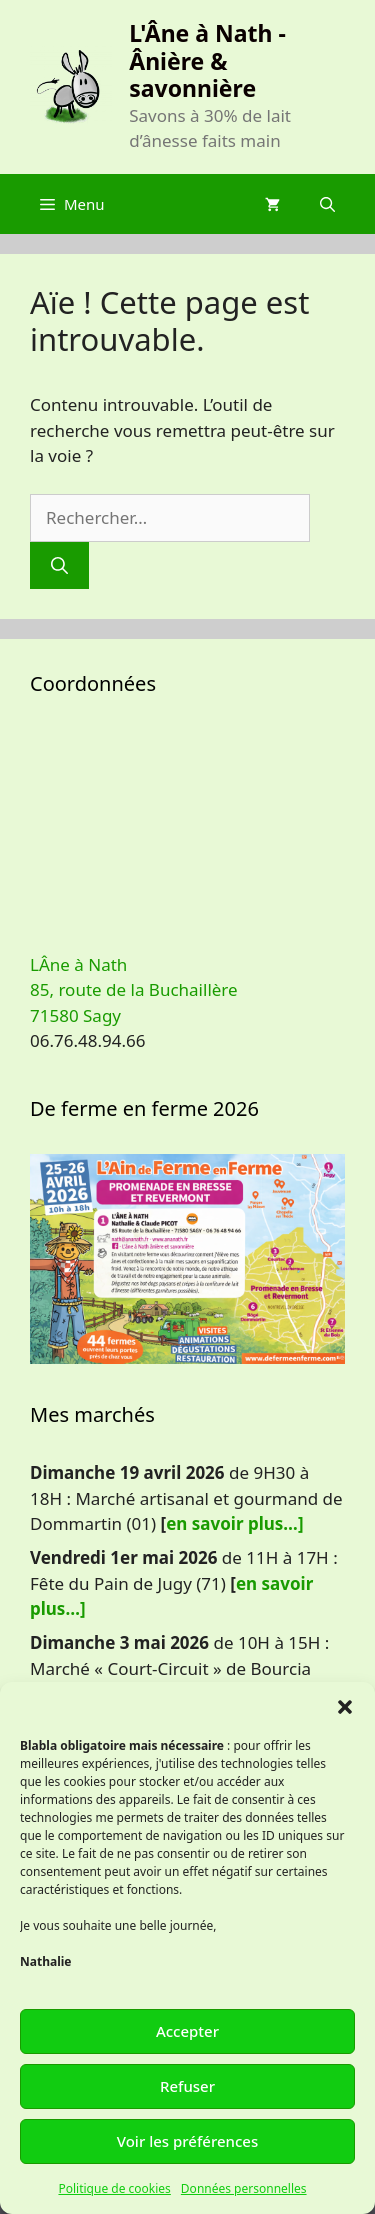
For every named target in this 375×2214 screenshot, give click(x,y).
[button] (345, 1707)
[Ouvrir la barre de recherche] (327, 204)
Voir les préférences (187, 2141)
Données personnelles (244, 2188)
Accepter (187, 2031)
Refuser (187, 2086)
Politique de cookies (114, 2188)
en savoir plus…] (234, 1523)
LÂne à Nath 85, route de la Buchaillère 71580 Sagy (134, 990)
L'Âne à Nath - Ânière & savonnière (207, 60)
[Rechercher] (59, 566)
